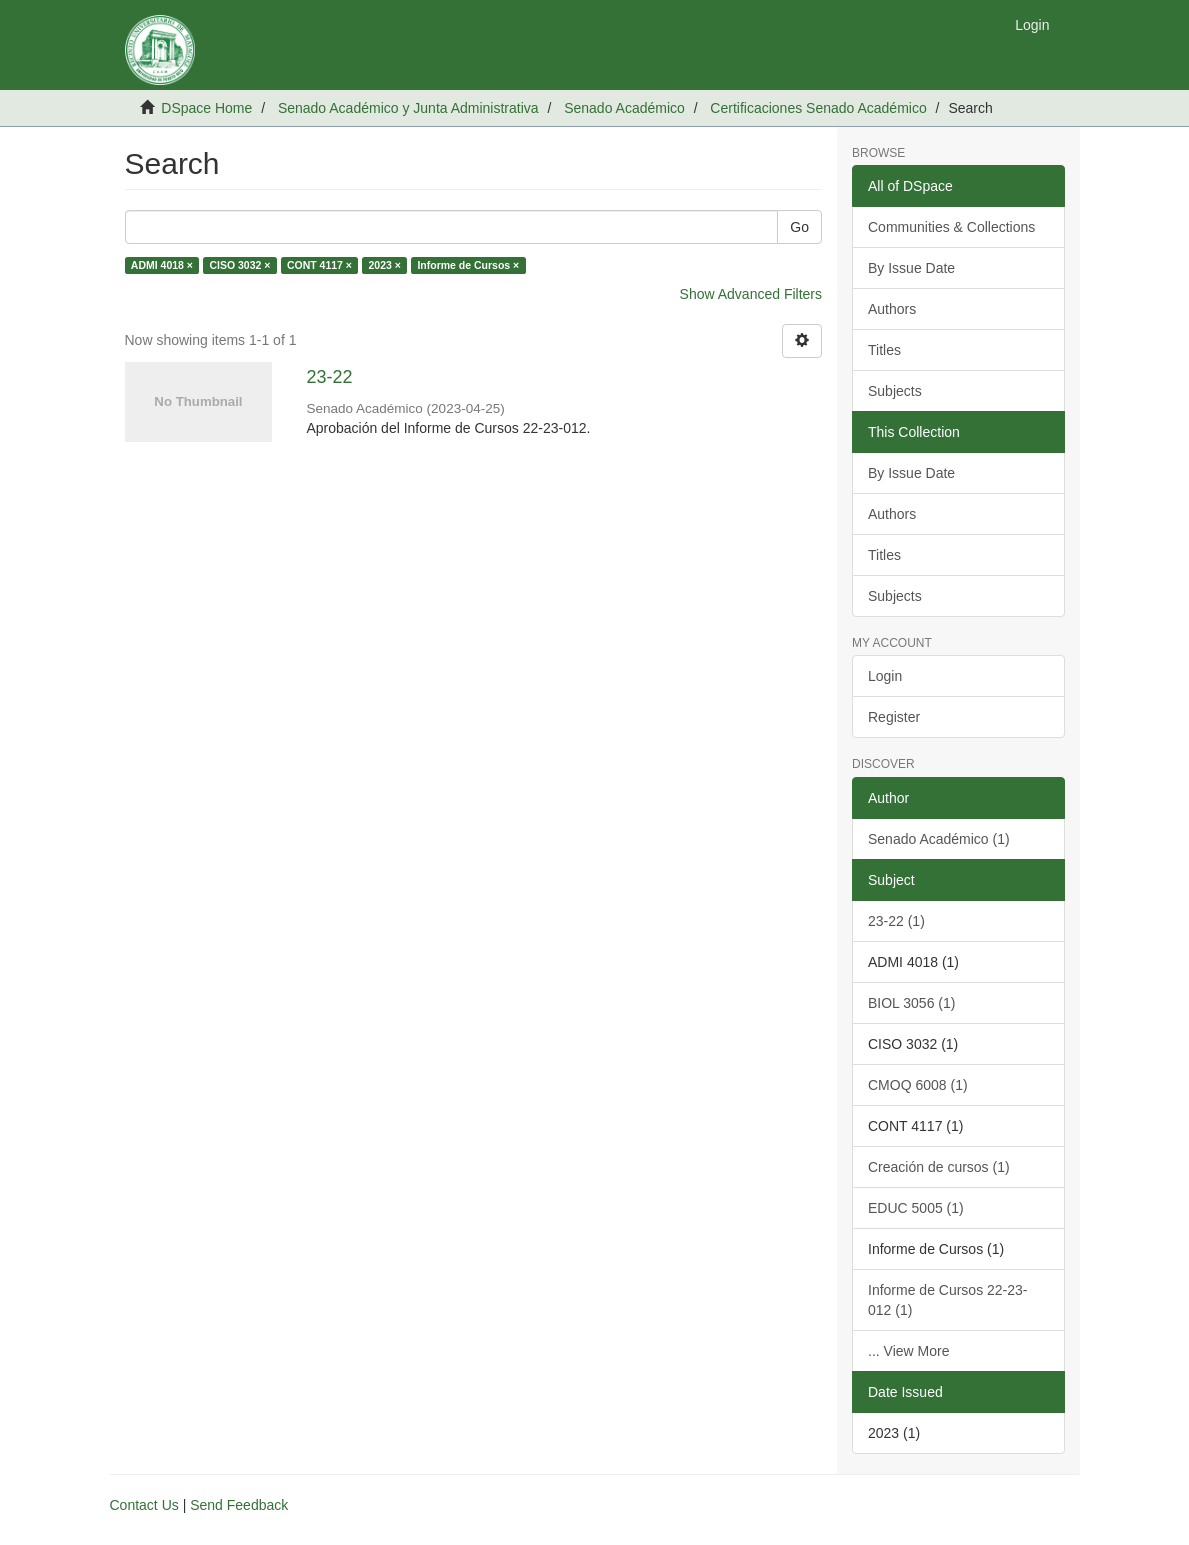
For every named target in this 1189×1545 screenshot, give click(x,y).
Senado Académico (624, 108)
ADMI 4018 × (162, 265)
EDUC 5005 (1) (916, 1208)
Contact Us (144, 1505)
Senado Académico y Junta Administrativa (408, 108)
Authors (892, 309)
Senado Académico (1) (939, 839)
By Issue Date (911, 268)
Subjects (895, 391)
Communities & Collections (951, 227)
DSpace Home (206, 108)
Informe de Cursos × (468, 265)
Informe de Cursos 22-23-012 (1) (948, 1300)
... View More (908, 1351)
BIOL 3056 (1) (911, 1003)
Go (799, 227)
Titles (884, 350)
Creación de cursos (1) (939, 1167)
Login (885, 676)
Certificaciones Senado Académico (818, 108)
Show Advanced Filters (751, 294)
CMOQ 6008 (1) (918, 1085)
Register (894, 717)
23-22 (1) (896, 921)
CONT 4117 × (319, 265)
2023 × (384, 265)
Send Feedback (239, 1505)
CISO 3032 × (239, 265)
